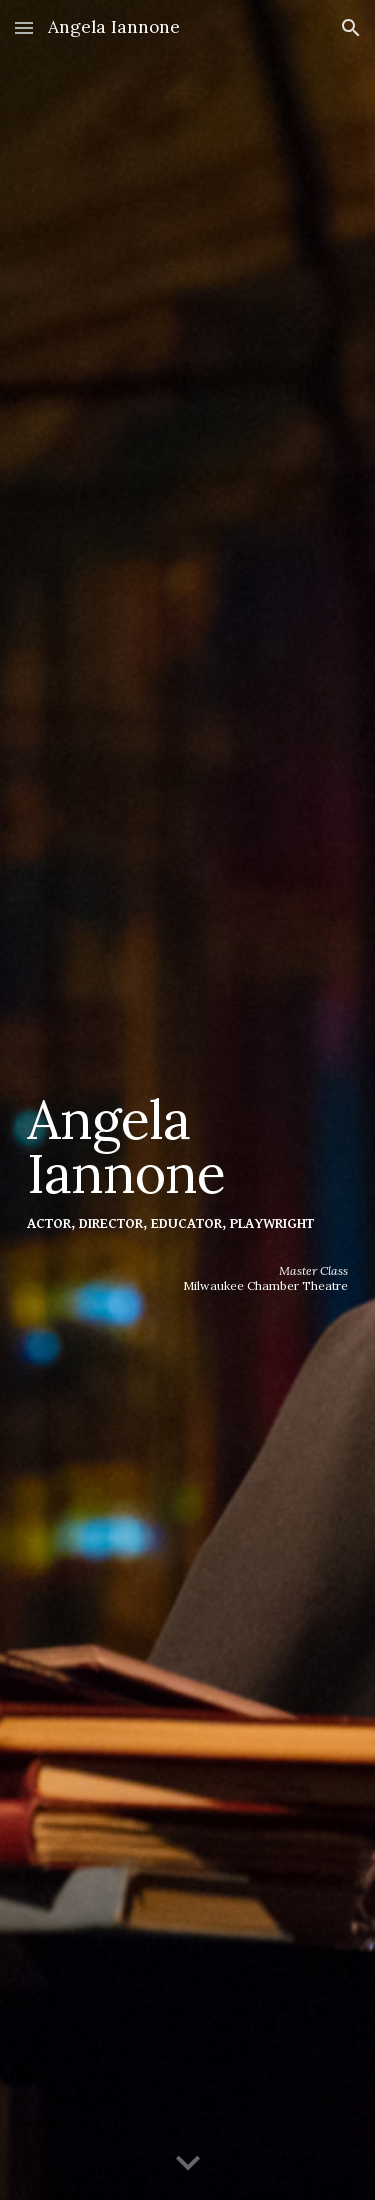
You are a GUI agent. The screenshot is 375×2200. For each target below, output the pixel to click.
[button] (24, 27)
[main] (188, 1072)
